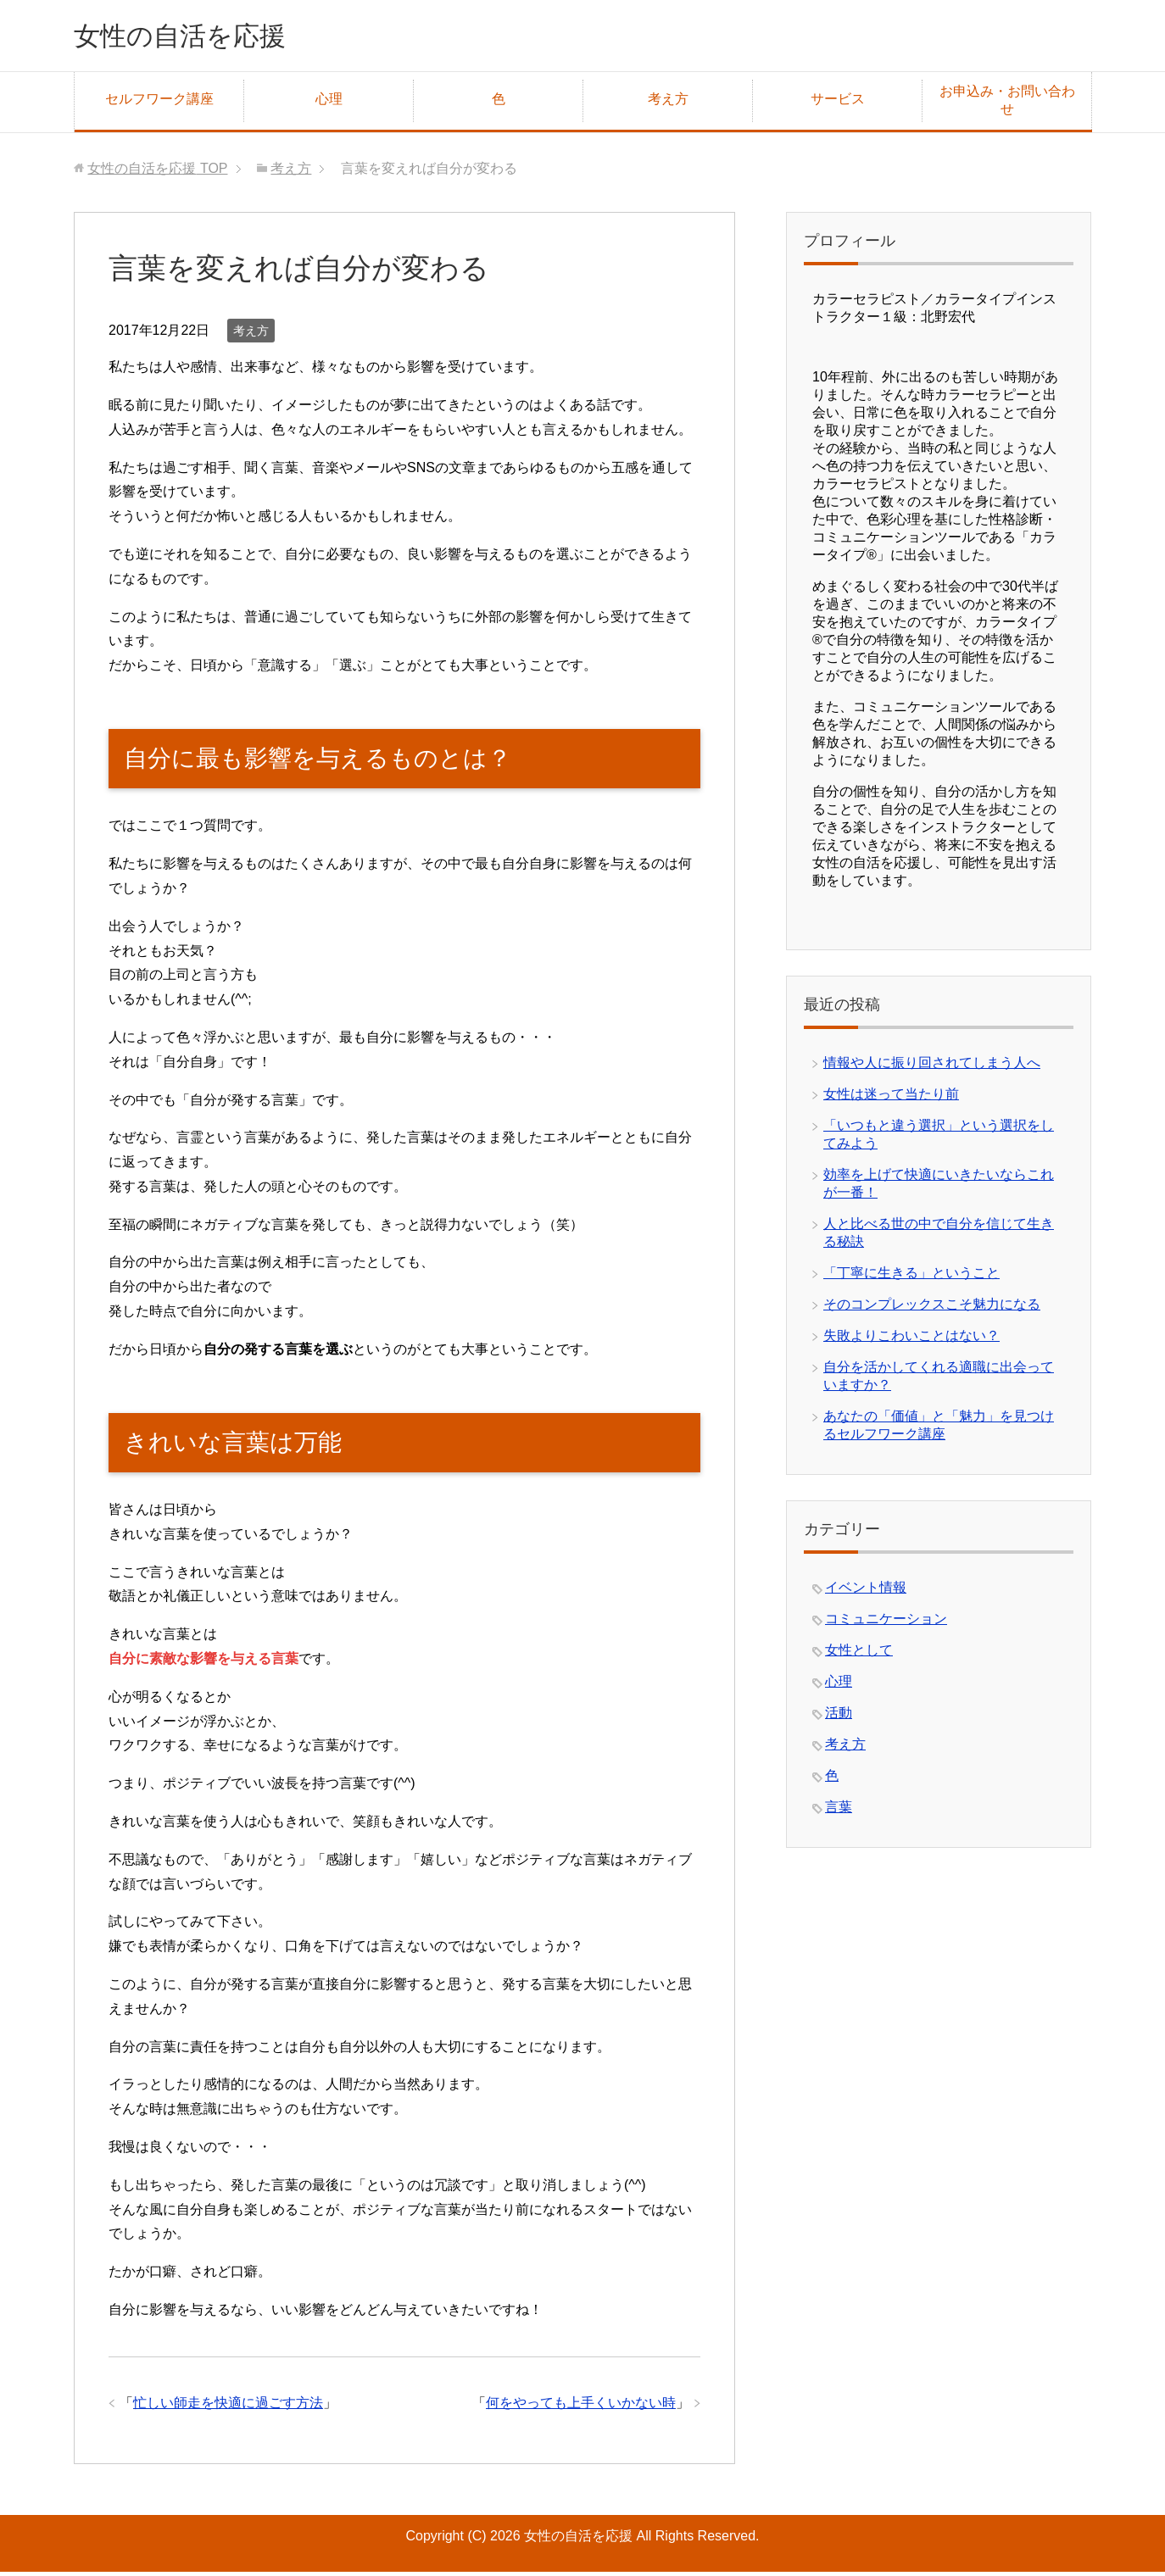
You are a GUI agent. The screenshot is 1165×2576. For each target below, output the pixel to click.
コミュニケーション (886, 1623)
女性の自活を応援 (197, 36)
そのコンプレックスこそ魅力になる (931, 1308)
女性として (859, 1654)
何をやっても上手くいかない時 (581, 2407)
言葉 (838, 1811)
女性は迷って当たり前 (891, 1098)
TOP (157, 172)
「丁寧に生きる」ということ (911, 1277)
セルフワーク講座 (159, 103)
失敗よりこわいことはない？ (911, 1340)
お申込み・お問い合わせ (1007, 104)
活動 (838, 1717)
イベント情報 (865, 1591)
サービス (838, 103)
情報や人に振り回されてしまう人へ (931, 1067)
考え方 (668, 103)
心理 (329, 103)
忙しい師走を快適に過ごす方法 (228, 2407)
